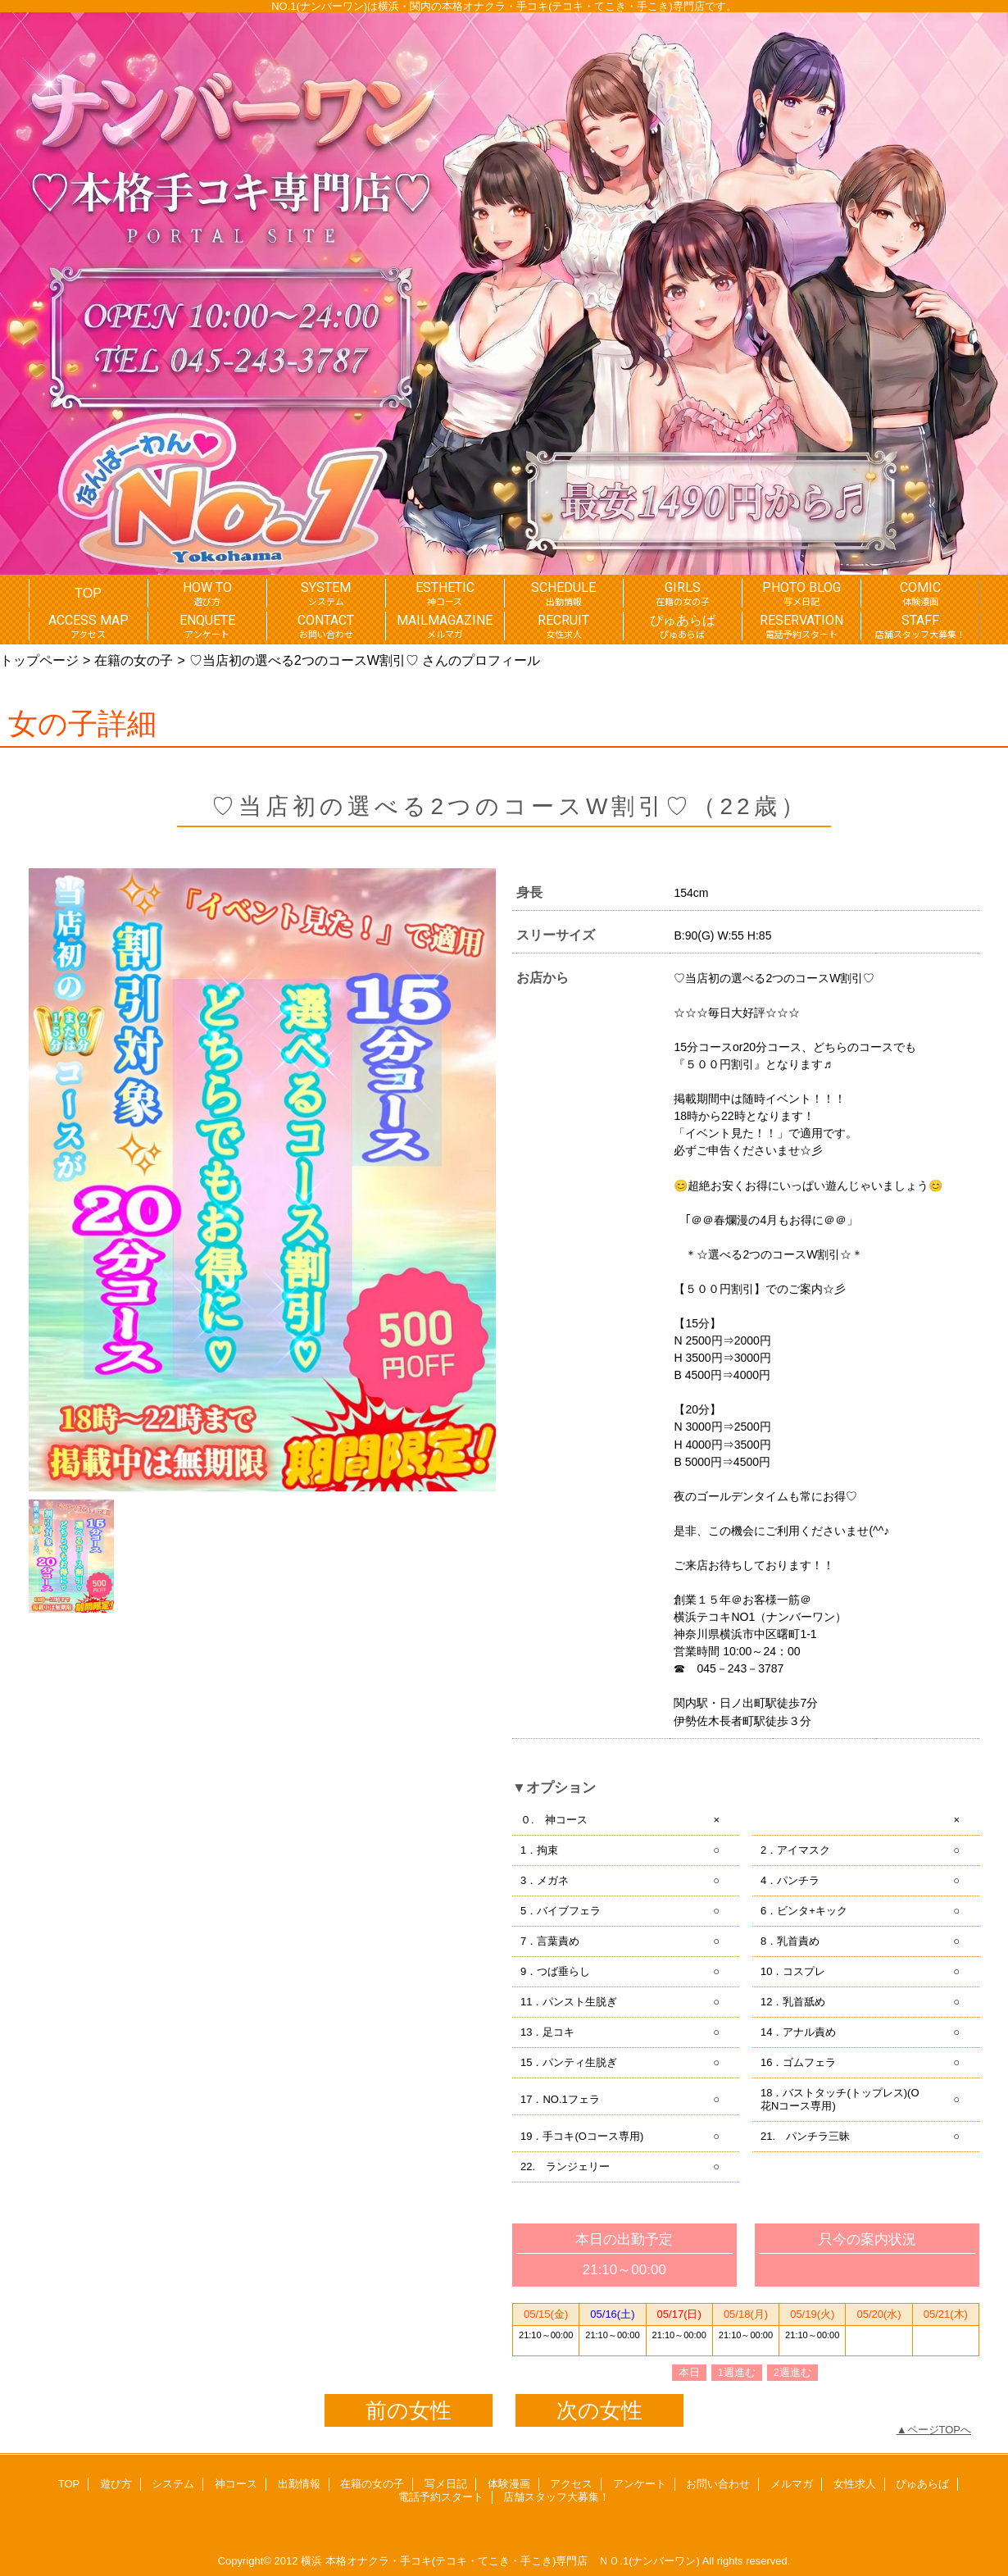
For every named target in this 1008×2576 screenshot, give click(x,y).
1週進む (737, 2372)
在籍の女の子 (133, 660)
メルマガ (791, 2484)
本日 (689, 2372)
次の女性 (599, 2410)
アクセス (571, 2484)
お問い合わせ (718, 2484)
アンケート (639, 2484)
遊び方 (116, 2484)
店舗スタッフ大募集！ (556, 2497)
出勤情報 (299, 2484)
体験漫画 (509, 2484)
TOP (88, 592)
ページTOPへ (939, 2430)
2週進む (792, 2372)
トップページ (39, 660)
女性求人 (854, 2484)
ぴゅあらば (922, 2484)
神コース (236, 2484)
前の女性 (409, 2410)
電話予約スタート (441, 2497)
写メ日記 (446, 2484)
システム (173, 2484)
